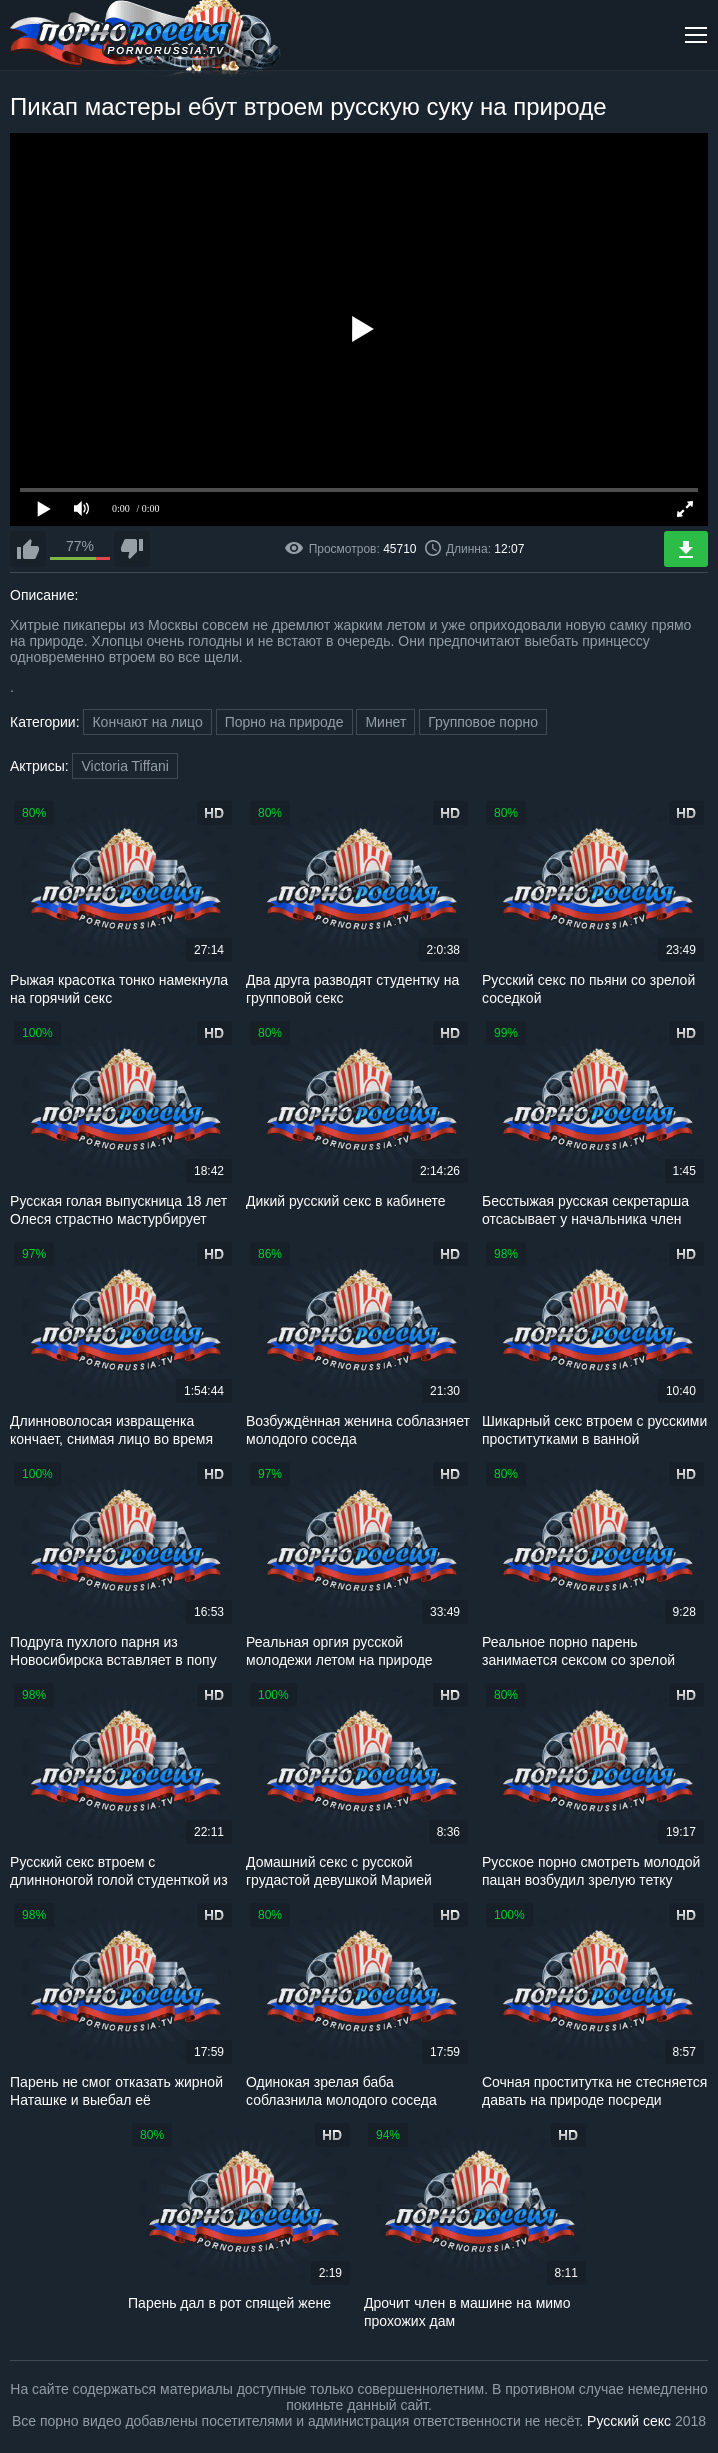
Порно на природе (284, 722)
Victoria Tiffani (124, 766)
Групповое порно (483, 722)
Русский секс (629, 2421)
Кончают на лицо (147, 722)
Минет (385, 722)
